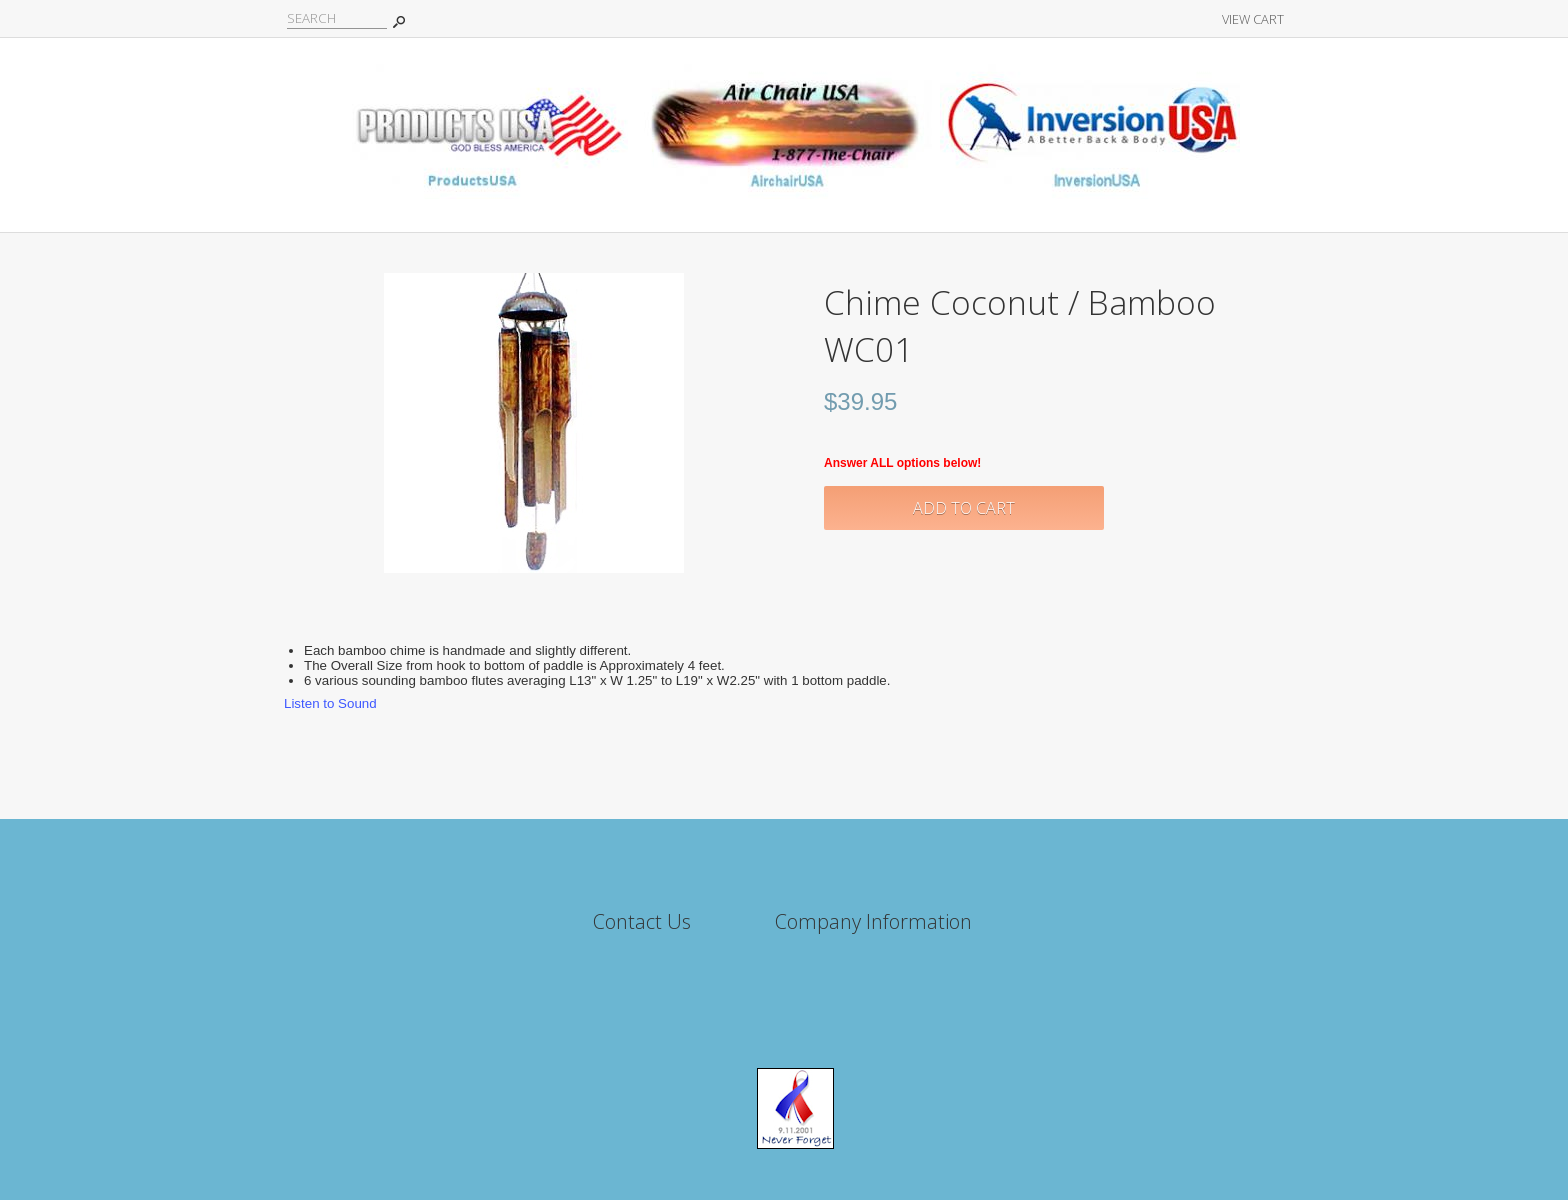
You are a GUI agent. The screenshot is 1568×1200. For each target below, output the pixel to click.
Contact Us (642, 921)
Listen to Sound (330, 703)
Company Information (873, 921)
